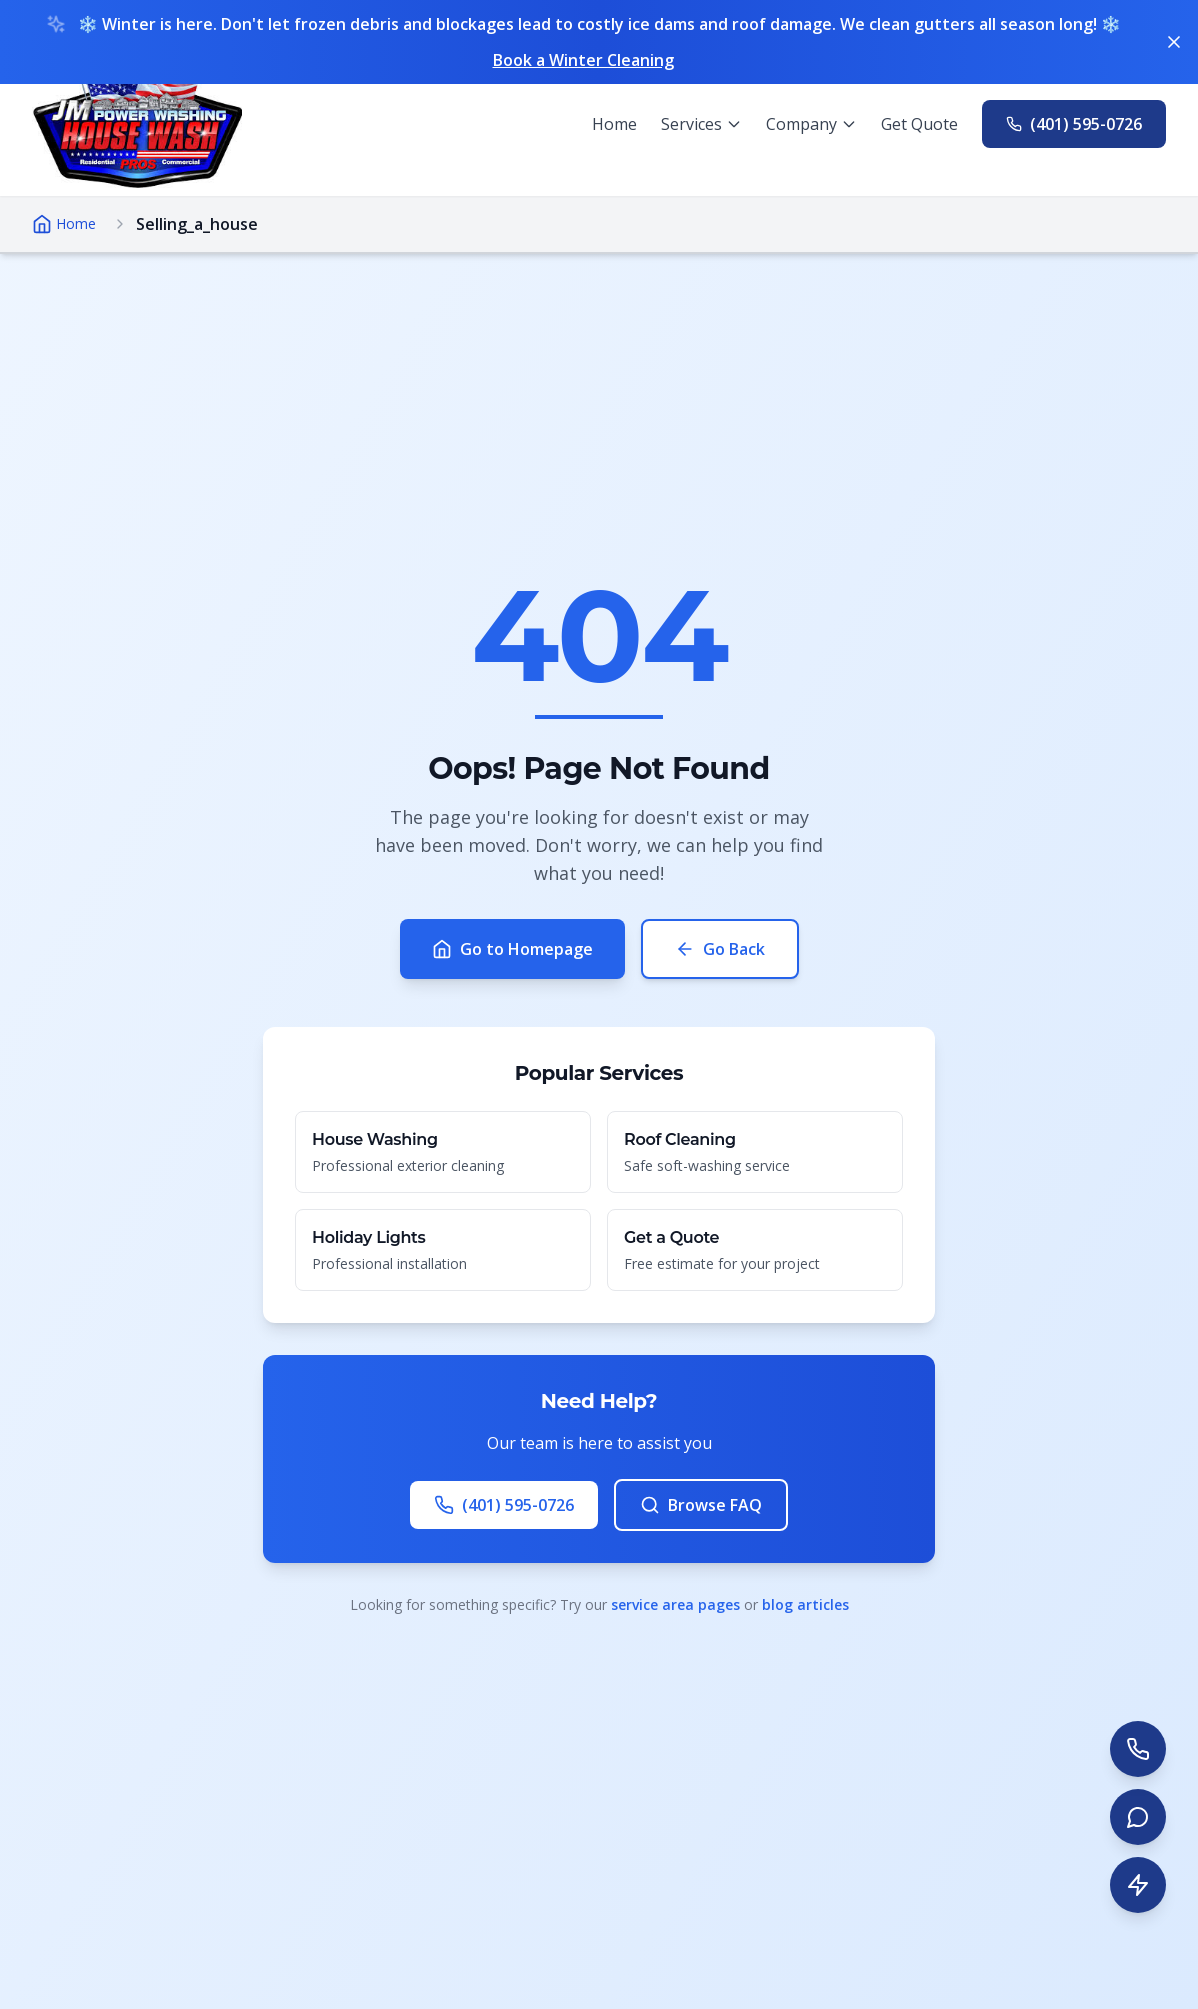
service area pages (675, 1604)
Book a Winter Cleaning (583, 60)
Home (614, 124)
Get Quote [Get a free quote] (919, 124)
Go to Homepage (512, 949)
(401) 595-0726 (504, 1505)
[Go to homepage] (137, 124)
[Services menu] (701, 124)
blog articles (805, 1604)
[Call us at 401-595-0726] (1074, 124)
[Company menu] (811, 124)
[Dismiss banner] (1174, 42)
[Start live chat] (1138, 1817)
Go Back (720, 949)
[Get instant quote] (1138, 1885)
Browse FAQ (701, 1505)
